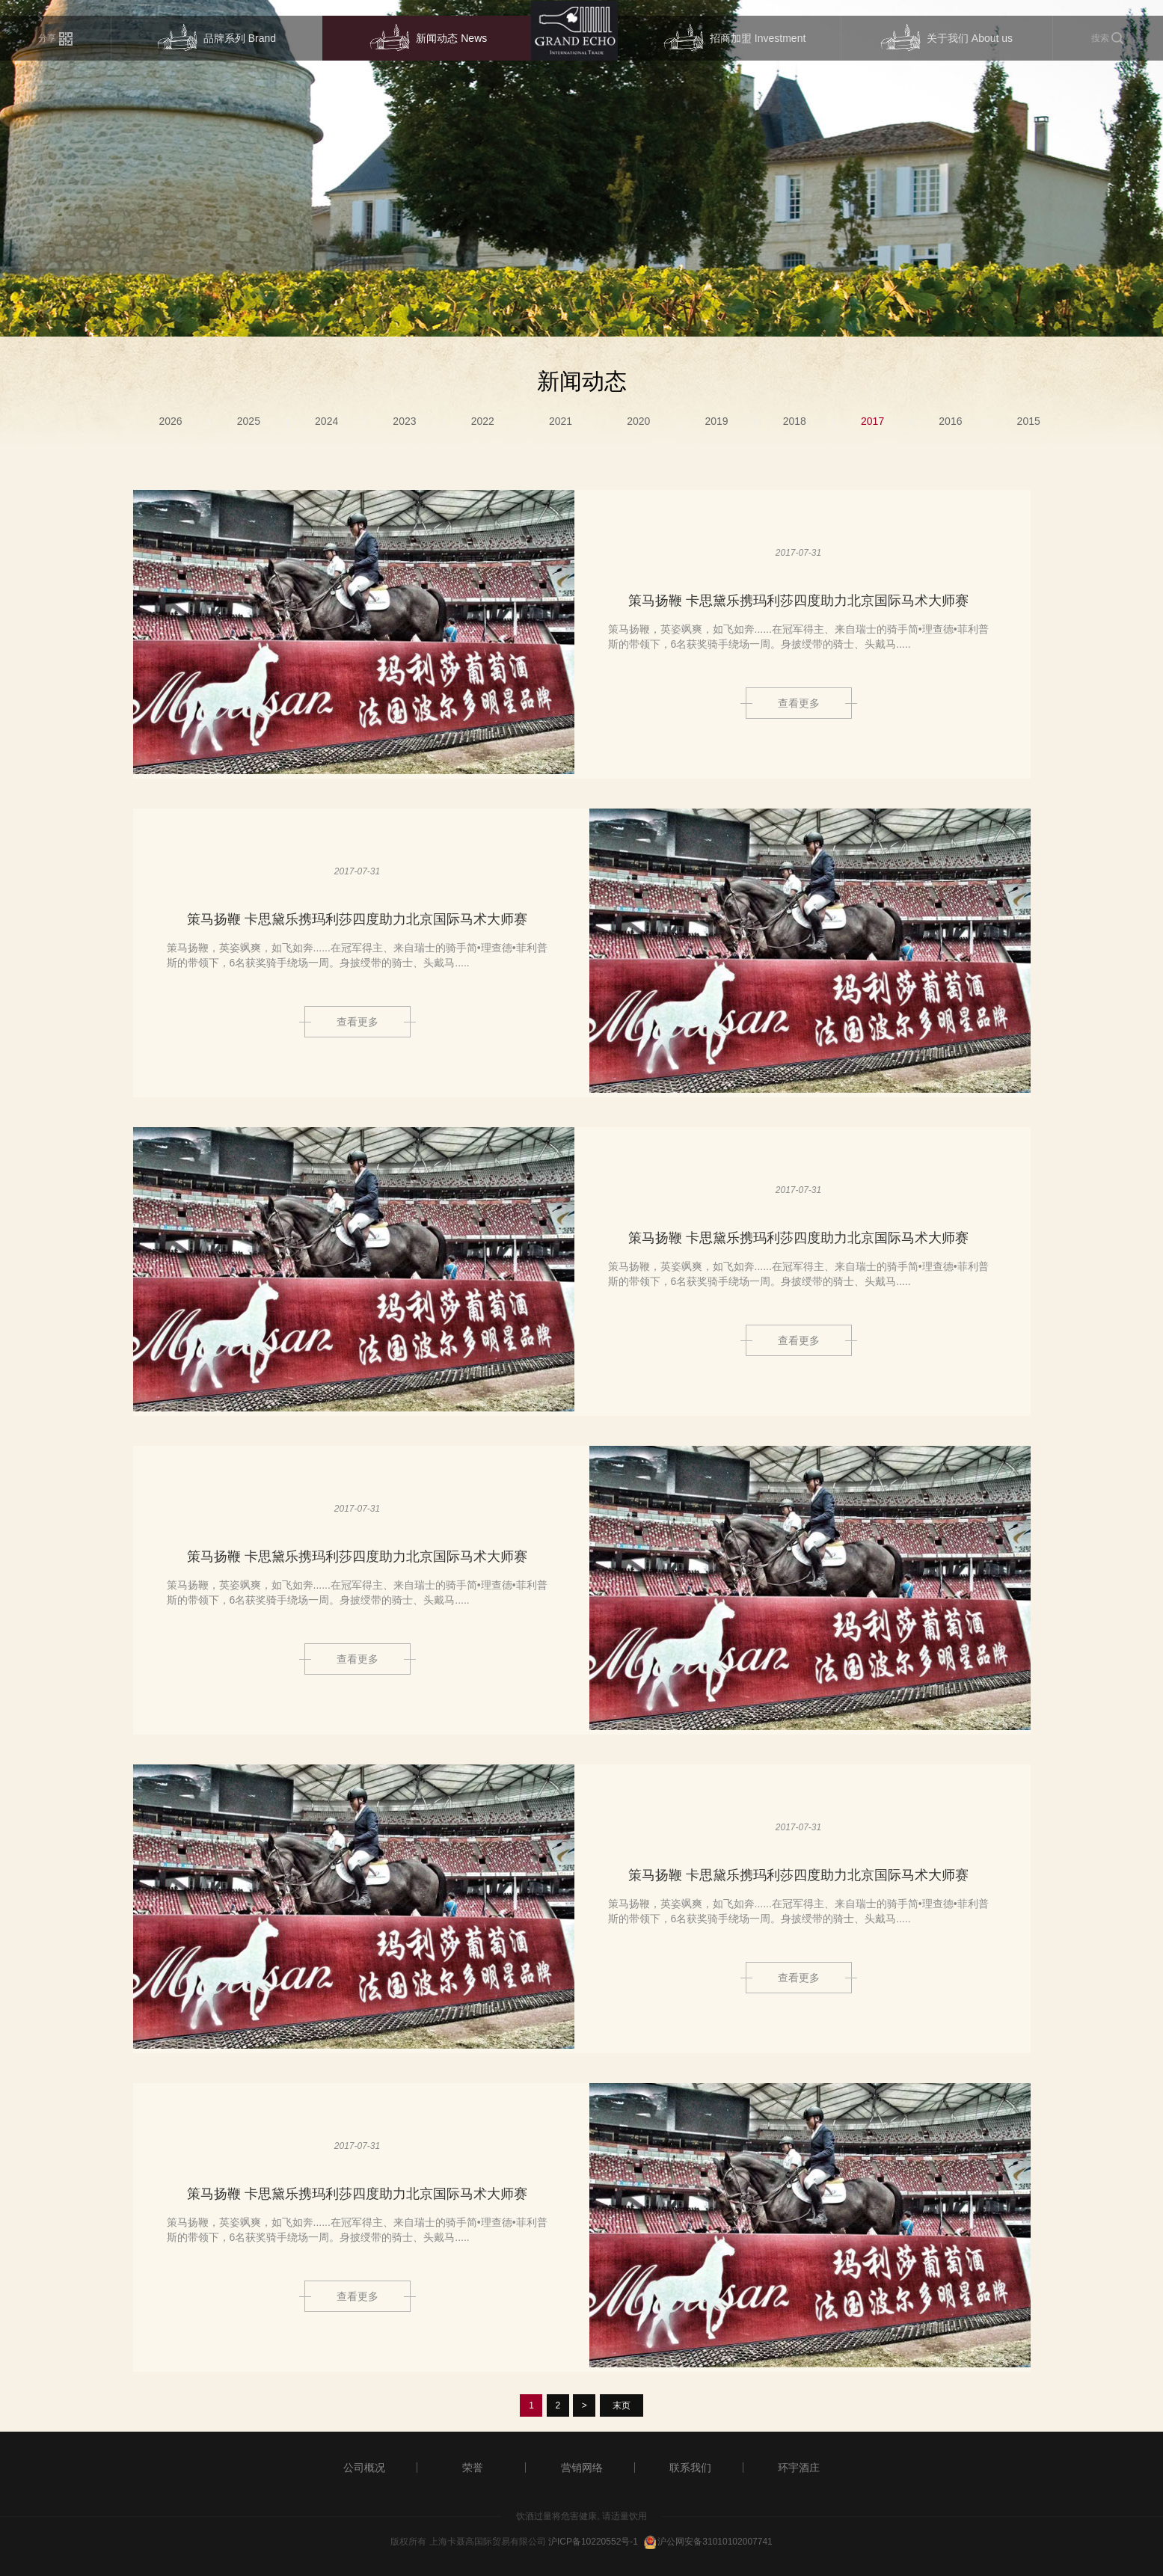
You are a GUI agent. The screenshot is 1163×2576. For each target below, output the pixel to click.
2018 (794, 421)
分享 (55, 39)
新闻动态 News (428, 39)
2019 (716, 421)
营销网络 (582, 2468)
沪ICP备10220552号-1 (593, 2541)
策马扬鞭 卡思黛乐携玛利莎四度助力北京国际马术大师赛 (798, 600)
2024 (326, 421)
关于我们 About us (946, 39)
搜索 (1107, 38)
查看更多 (799, 703)
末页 (621, 2405)
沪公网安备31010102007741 (714, 2541)
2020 (638, 421)
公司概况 (364, 2468)
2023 (404, 421)
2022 (482, 421)
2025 (248, 421)
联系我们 (690, 2468)
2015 (1028, 421)
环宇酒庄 (799, 2468)
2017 (872, 421)
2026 (170, 421)
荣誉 (472, 2468)
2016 (950, 421)
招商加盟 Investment (734, 39)
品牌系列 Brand (216, 39)
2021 (560, 421)
